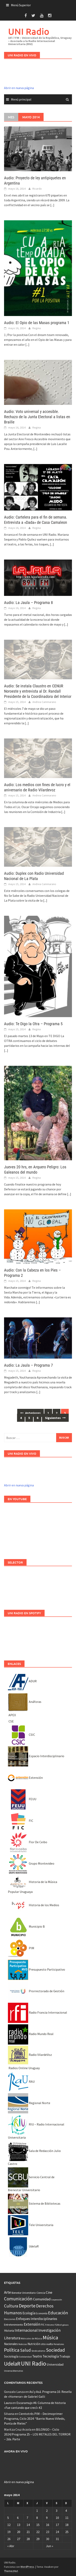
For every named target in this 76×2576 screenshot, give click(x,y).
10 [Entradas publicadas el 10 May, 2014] (57, 2518)
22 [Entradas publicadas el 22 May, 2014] (38, 2532)
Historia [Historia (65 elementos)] (9, 2330)
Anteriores (30, 1413)
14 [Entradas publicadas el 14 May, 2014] (28, 2525)
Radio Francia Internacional (37, 2012)
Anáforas (24, 1702)
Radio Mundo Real (31, 2034)
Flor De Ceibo (27, 1842)
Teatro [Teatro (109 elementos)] (37, 2356)
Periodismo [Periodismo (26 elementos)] (59, 2344)
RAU (21, 2081)
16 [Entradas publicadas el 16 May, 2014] (47, 2525)
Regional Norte (29, 2103)
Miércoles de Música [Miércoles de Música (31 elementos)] (31, 2338)
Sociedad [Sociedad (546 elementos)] (55, 2350)
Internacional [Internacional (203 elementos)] (26, 2330)
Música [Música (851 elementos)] (50, 2337)
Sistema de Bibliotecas (34, 2203)
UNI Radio (28, 31)
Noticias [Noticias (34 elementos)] (22, 2344)
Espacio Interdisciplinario (36, 1756)
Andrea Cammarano (44, 702)
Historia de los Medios (33, 1905)
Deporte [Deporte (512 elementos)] (27, 2306)
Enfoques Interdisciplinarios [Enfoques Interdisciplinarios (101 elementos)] (36, 2319)
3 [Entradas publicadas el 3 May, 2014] (56, 2511)
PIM (21, 1948)
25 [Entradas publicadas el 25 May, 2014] (67, 2532)
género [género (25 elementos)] (65, 2325)
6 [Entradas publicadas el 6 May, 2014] (18, 2518)
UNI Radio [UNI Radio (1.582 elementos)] (33, 2363)
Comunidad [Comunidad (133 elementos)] (41, 2299)
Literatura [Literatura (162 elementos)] (12, 2338)
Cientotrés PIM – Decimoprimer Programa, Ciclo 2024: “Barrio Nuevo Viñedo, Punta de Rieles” (34, 2418)
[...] (52, 205)
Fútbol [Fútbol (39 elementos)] (58, 2324)
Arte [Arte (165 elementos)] (7, 2292)
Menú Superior (21, 5)
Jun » (49, 2546)
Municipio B (26, 1926)
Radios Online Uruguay (24, 2068)
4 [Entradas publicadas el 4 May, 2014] (66, 2511)
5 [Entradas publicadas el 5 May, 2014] (8, 2518)
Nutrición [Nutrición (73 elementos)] (34, 2344)
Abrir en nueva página (19, 88)
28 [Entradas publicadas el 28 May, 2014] (28, 2539)
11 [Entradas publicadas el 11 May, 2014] (67, 2518)
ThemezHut (11, 2571)
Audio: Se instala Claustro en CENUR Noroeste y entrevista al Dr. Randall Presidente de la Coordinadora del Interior (37, 691)
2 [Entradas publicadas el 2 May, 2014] (47, 2511)
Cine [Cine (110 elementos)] (49, 2292)
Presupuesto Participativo (36, 1969)
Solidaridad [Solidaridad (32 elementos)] (25, 2356)
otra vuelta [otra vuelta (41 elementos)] (47, 2344)
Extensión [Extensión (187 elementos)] (32, 2324)
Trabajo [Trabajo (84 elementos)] (64, 2356)
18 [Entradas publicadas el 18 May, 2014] (67, 2525)
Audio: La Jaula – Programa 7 (28, 1365)
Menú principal (21, 99)
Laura (8, 2403)
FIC (20, 1821)
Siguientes (55, 1418)
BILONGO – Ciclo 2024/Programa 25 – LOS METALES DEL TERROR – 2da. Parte (37, 2434)
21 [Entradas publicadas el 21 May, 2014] (28, 2532)
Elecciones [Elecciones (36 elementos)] (9, 2319)
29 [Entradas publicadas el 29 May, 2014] (38, 2539)
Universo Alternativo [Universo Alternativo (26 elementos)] (13, 2370)
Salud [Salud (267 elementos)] (25, 2350)
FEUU (22, 1799)
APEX (12, 1715)
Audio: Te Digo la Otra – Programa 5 (33, 1023)
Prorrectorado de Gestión (36, 1991)
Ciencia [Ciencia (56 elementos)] (40, 2293)
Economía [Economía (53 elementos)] (41, 2313)
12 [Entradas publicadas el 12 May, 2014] (9, 2525)
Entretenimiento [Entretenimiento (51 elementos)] (13, 2324)
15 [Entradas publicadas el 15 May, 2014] (38, 2525)
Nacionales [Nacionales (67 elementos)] (11, 2344)
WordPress (27, 2567)
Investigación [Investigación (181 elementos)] (49, 2330)
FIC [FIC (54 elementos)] (43, 2324)
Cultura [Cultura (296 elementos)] (11, 2306)
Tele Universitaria (30, 2225)
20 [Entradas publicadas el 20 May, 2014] (18, 2532)
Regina (36, 328)
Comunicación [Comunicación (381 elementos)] (18, 2299)
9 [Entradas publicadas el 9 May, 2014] (47, 2518)
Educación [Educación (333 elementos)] (58, 2313)
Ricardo (37, 188)
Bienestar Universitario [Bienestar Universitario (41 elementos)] (24, 2293)
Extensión (25, 1778)
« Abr (10, 2546)
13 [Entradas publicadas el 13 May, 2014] (18, 2525)
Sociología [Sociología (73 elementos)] (11, 2356)
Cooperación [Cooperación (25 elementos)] (56, 2299)
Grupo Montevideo (31, 1863)
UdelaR (23, 2246)
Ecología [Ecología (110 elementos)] (28, 2313)
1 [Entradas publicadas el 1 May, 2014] (37, 2511)
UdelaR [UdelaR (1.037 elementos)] (12, 2363)
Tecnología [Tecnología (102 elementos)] (51, 2356)
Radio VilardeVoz (30, 2055)
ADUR (22, 1681)
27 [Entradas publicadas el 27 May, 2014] (18, 2539)
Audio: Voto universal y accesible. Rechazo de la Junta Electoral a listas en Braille (37, 416)
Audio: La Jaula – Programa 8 (28, 602)
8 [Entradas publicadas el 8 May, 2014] (37, 2518)
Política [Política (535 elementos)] (11, 2350)
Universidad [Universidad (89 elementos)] (55, 2364)
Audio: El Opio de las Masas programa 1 (36, 322)
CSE (11, 1721)
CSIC (21, 1735)
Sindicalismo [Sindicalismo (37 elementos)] (38, 2350)
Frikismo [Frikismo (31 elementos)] (49, 2324)
